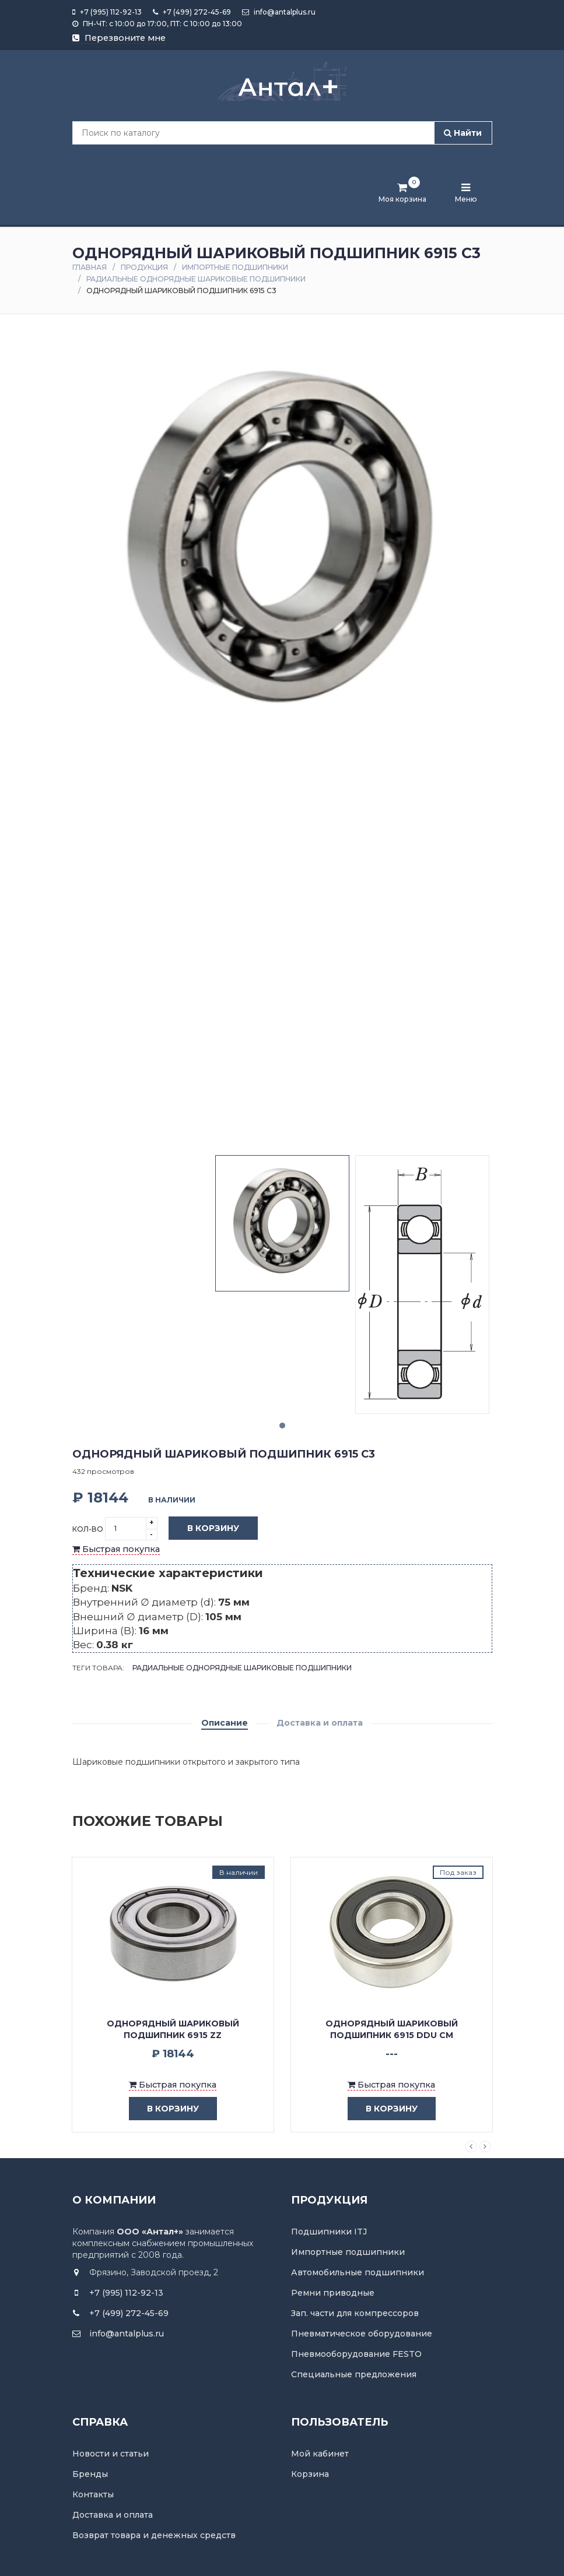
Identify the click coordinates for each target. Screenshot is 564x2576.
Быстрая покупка (116, 1549)
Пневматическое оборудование (361, 2333)
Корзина (310, 2474)
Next (485, 2146)
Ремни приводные (332, 2293)
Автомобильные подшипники (357, 2272)
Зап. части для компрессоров (355, 2313)
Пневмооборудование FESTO (356, 2354)
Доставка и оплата (319, 1723)
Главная (89, 267)
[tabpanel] (282, 1223)
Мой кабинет (320, 2453)
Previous (471, 2146)
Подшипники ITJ (329, 2231)
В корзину (204, 1529)
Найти (463, 133)
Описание (224, 1723)
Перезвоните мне (119, 38)
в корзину (164, 2109)
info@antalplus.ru (279, 12)
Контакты (93, 2494)
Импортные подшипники (235, 267)
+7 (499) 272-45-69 (192, 12)
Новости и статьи (110, 2453)
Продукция (144, 267)
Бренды (90, 2474)
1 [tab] (282, 1425)
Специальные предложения (353, 2374)
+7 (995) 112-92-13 (107, 12)
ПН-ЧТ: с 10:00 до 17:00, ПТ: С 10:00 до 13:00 (157, 23)
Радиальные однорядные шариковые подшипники (196, 279)
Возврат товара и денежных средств (154, 2535)
